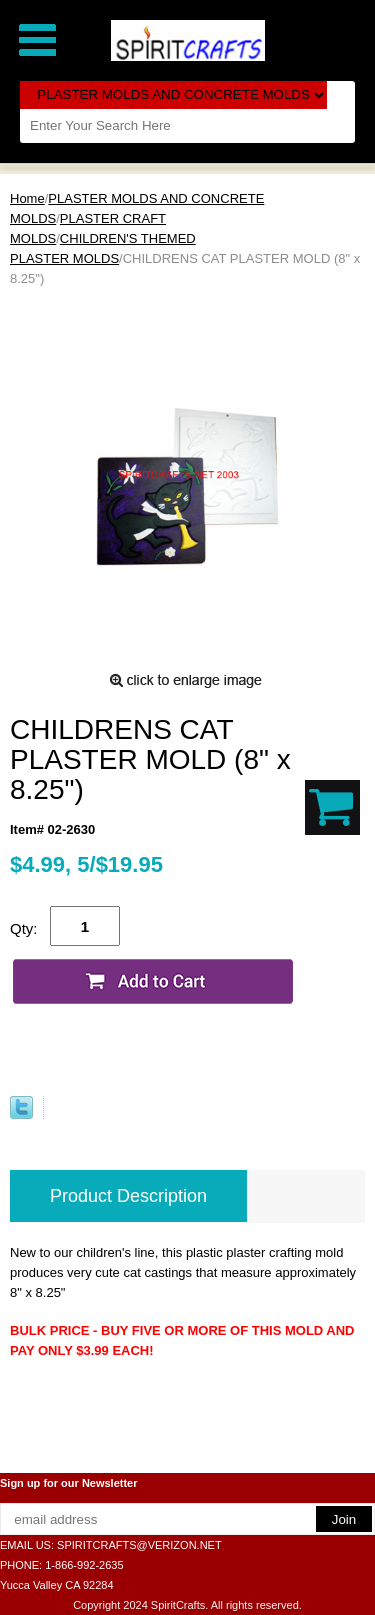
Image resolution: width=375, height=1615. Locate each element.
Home (27, 198)
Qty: (24, 928)
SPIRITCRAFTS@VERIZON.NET (139, 1545)
